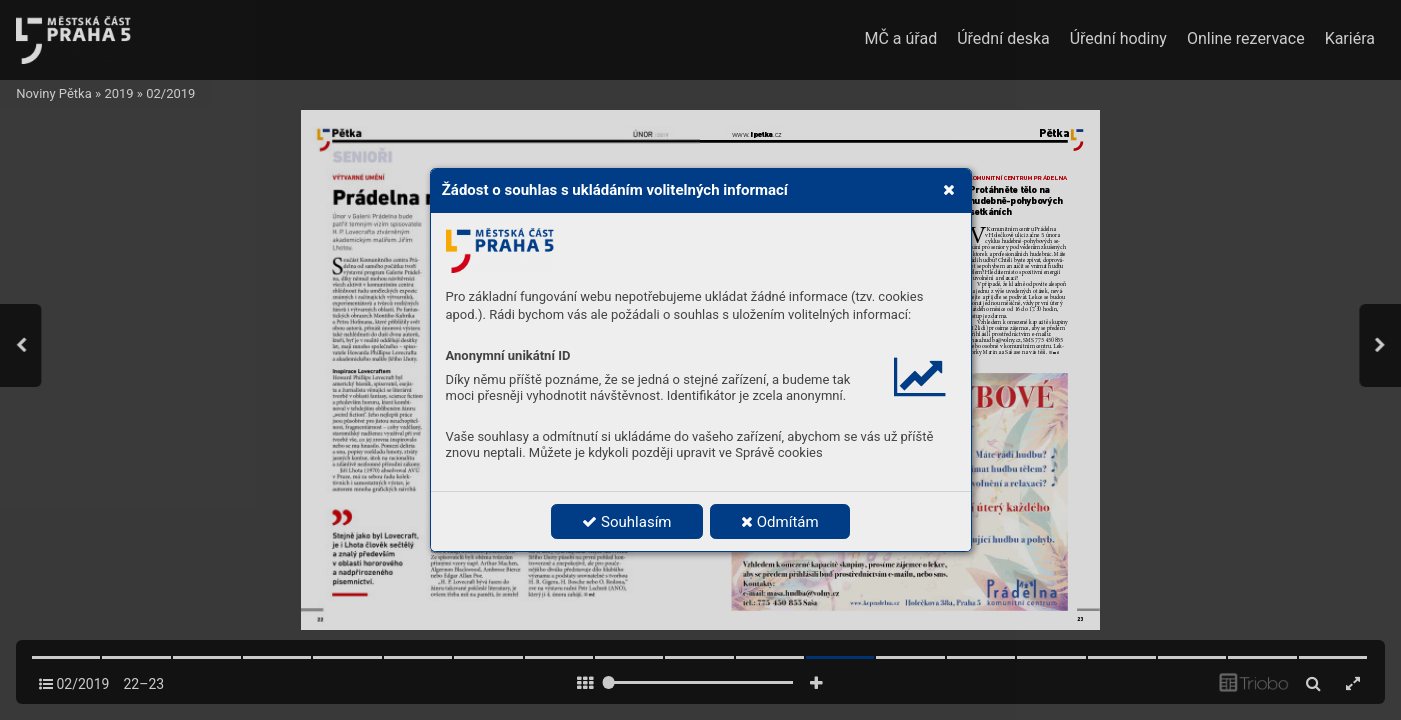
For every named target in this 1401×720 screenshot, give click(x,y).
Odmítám (780, 522)
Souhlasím (626, 522)
